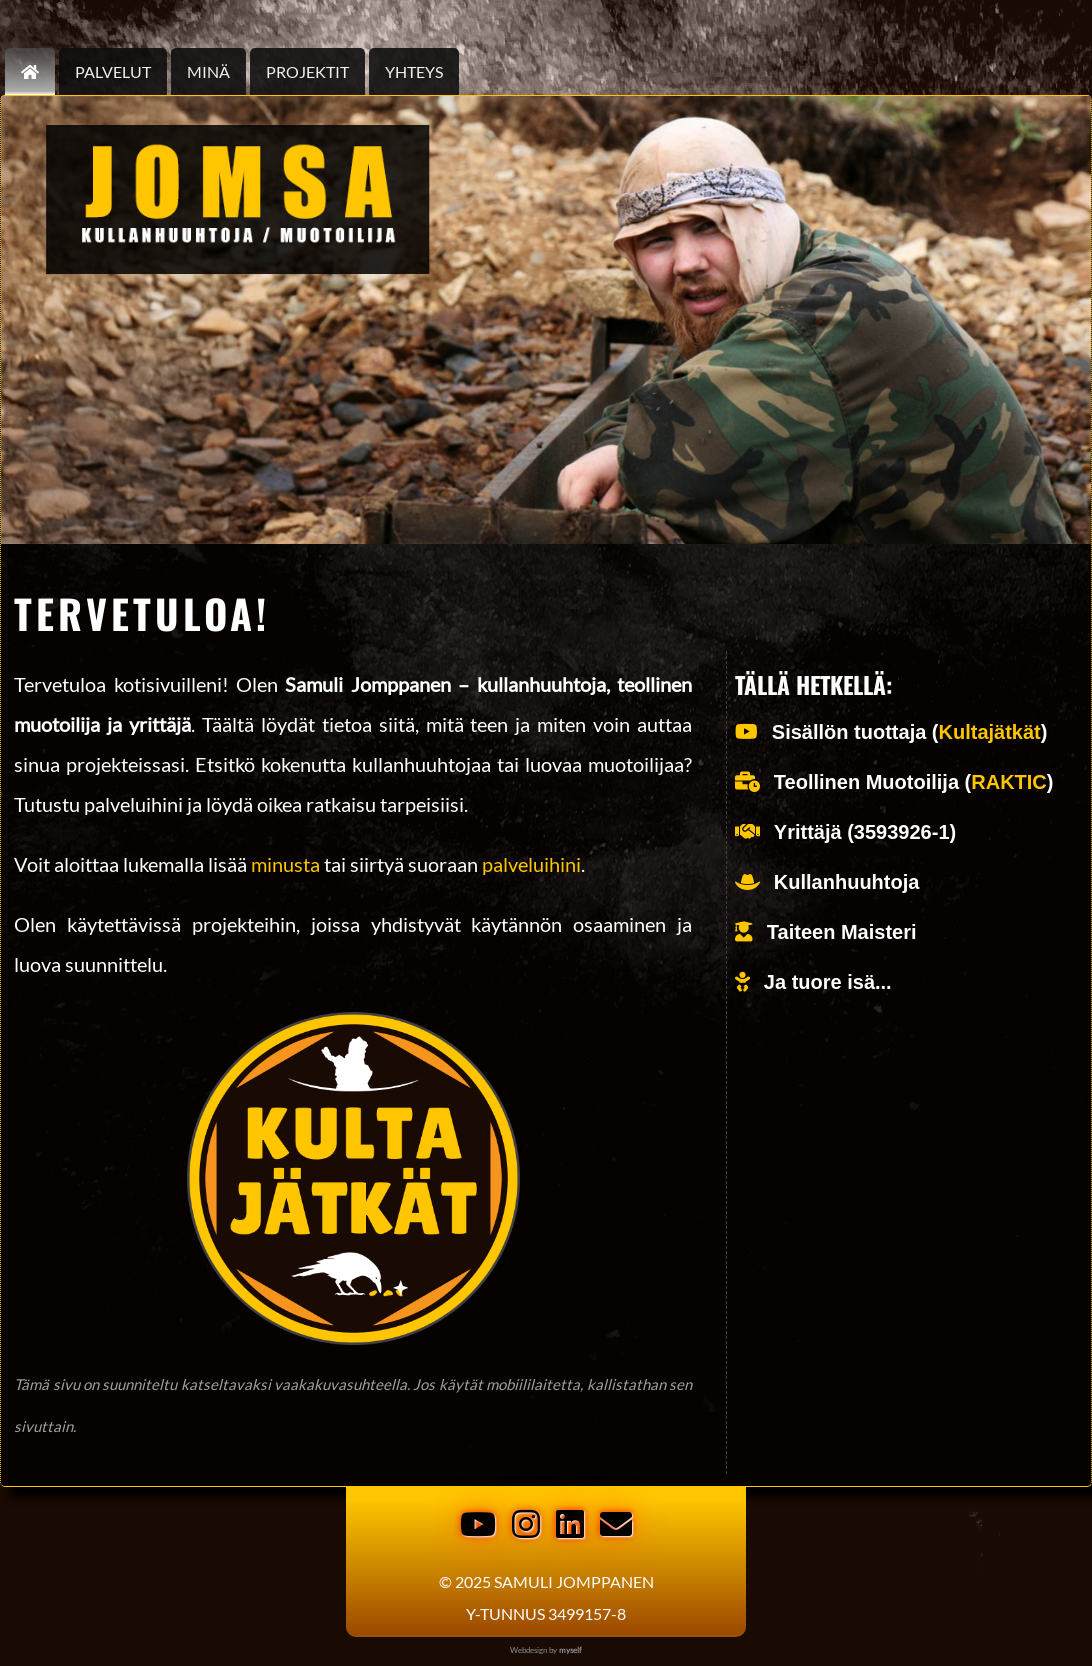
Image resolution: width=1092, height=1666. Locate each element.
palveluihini (531, 864)
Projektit (307, 71)
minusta (285, 864)
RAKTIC (1009, 782)
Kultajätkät (990, 732)
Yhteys (414, 71)
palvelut (113, 71)
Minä (208, 71)
